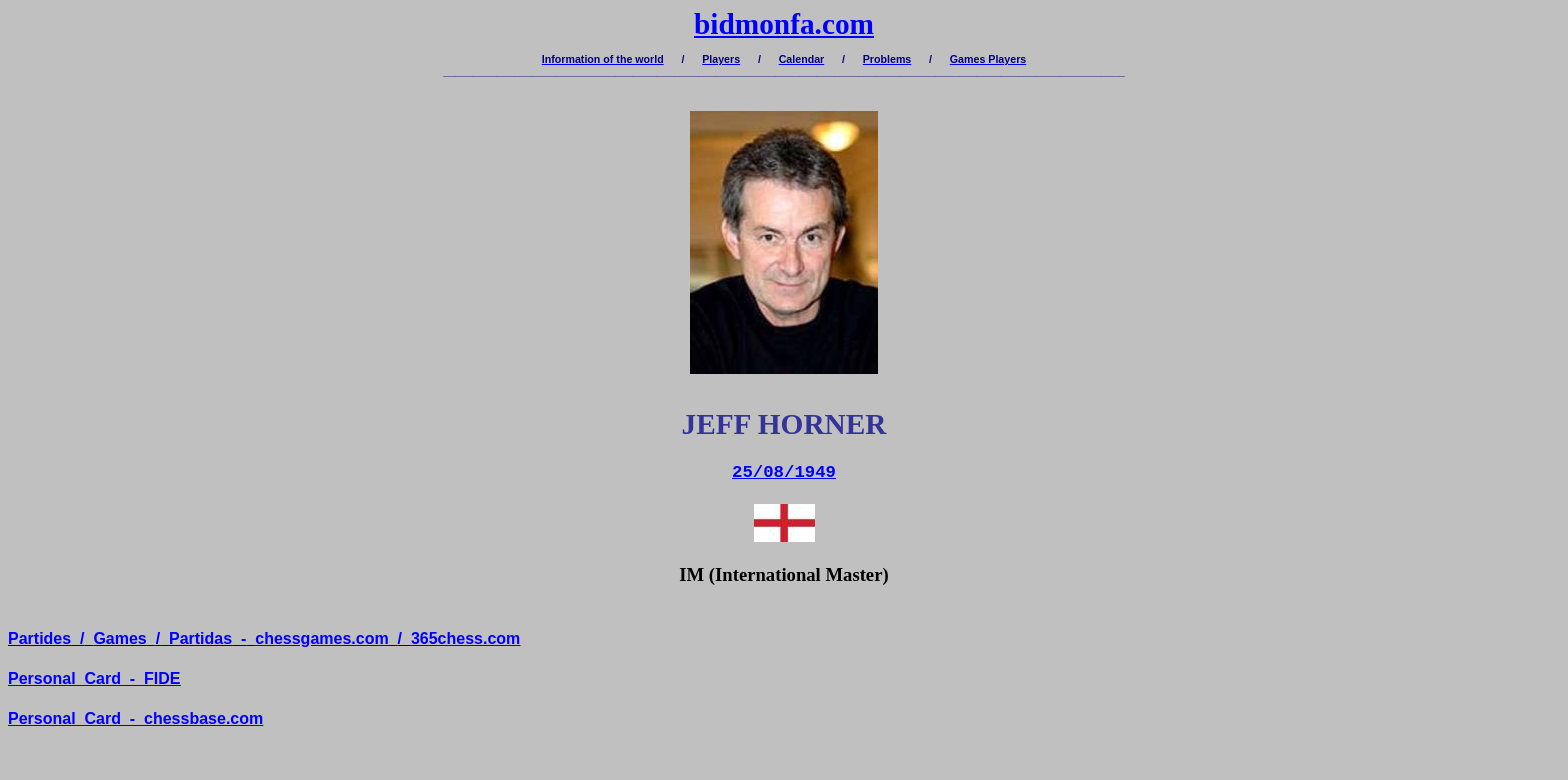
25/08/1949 (784, 472)
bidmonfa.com (784, 24)
